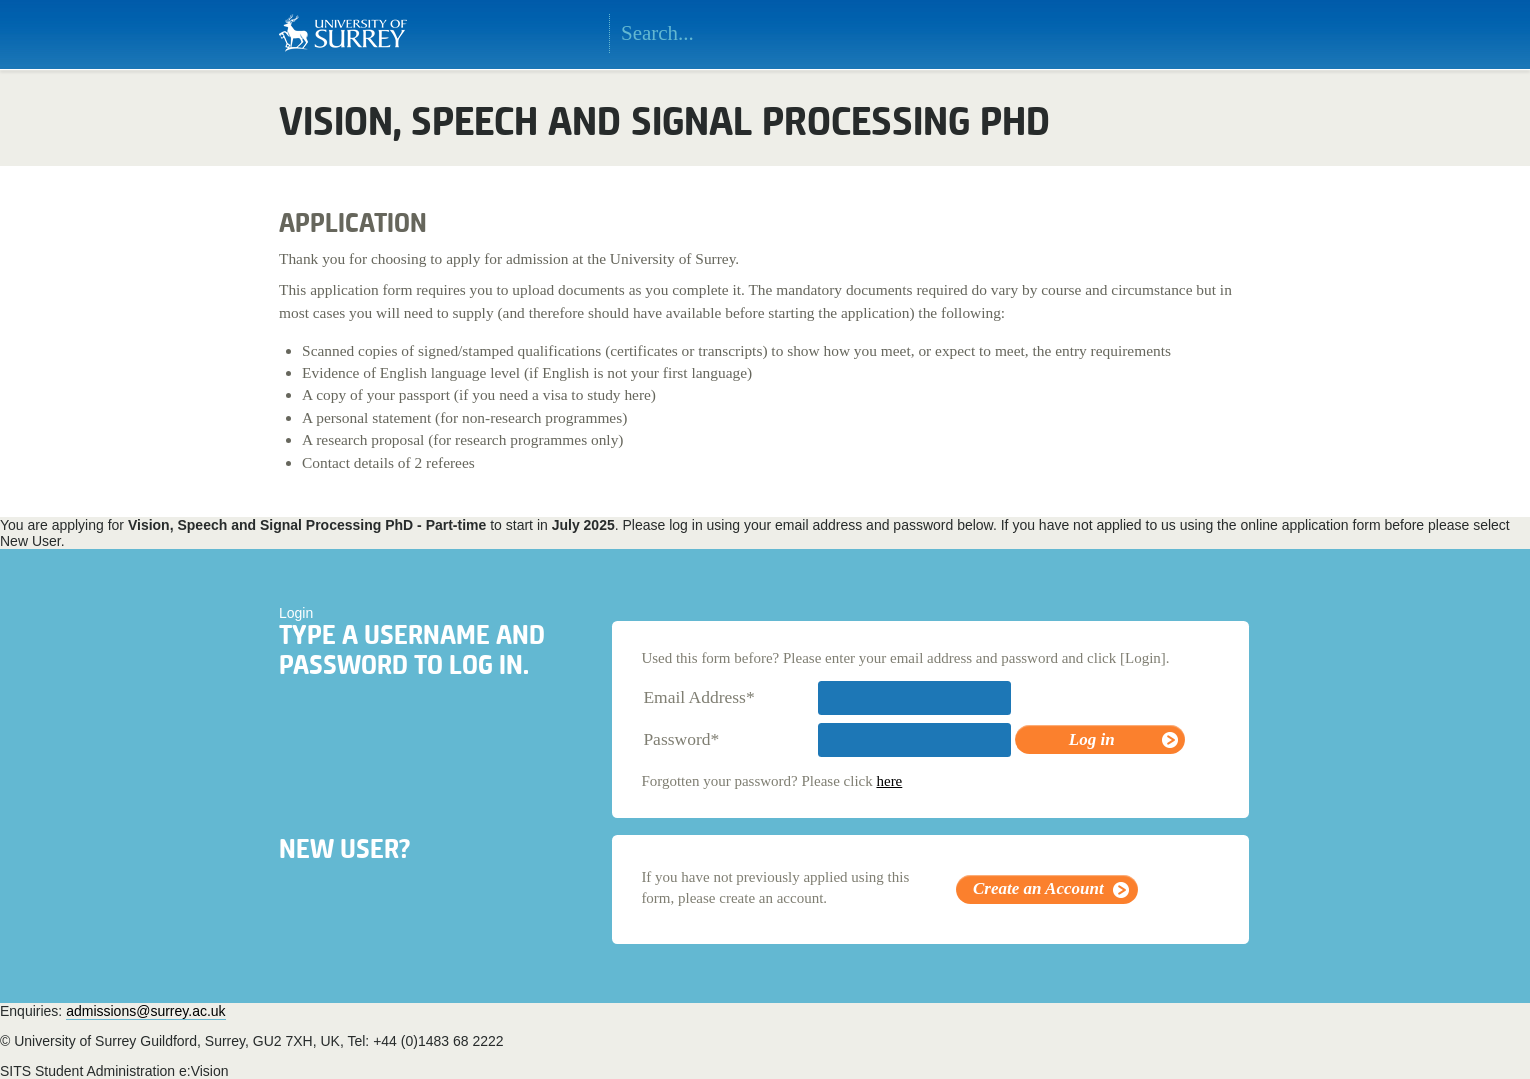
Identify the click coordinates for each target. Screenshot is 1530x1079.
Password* (681, 739)
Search (898, 34)
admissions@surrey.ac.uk (145, 1011)
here (889, 781)
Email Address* (698, 697)
